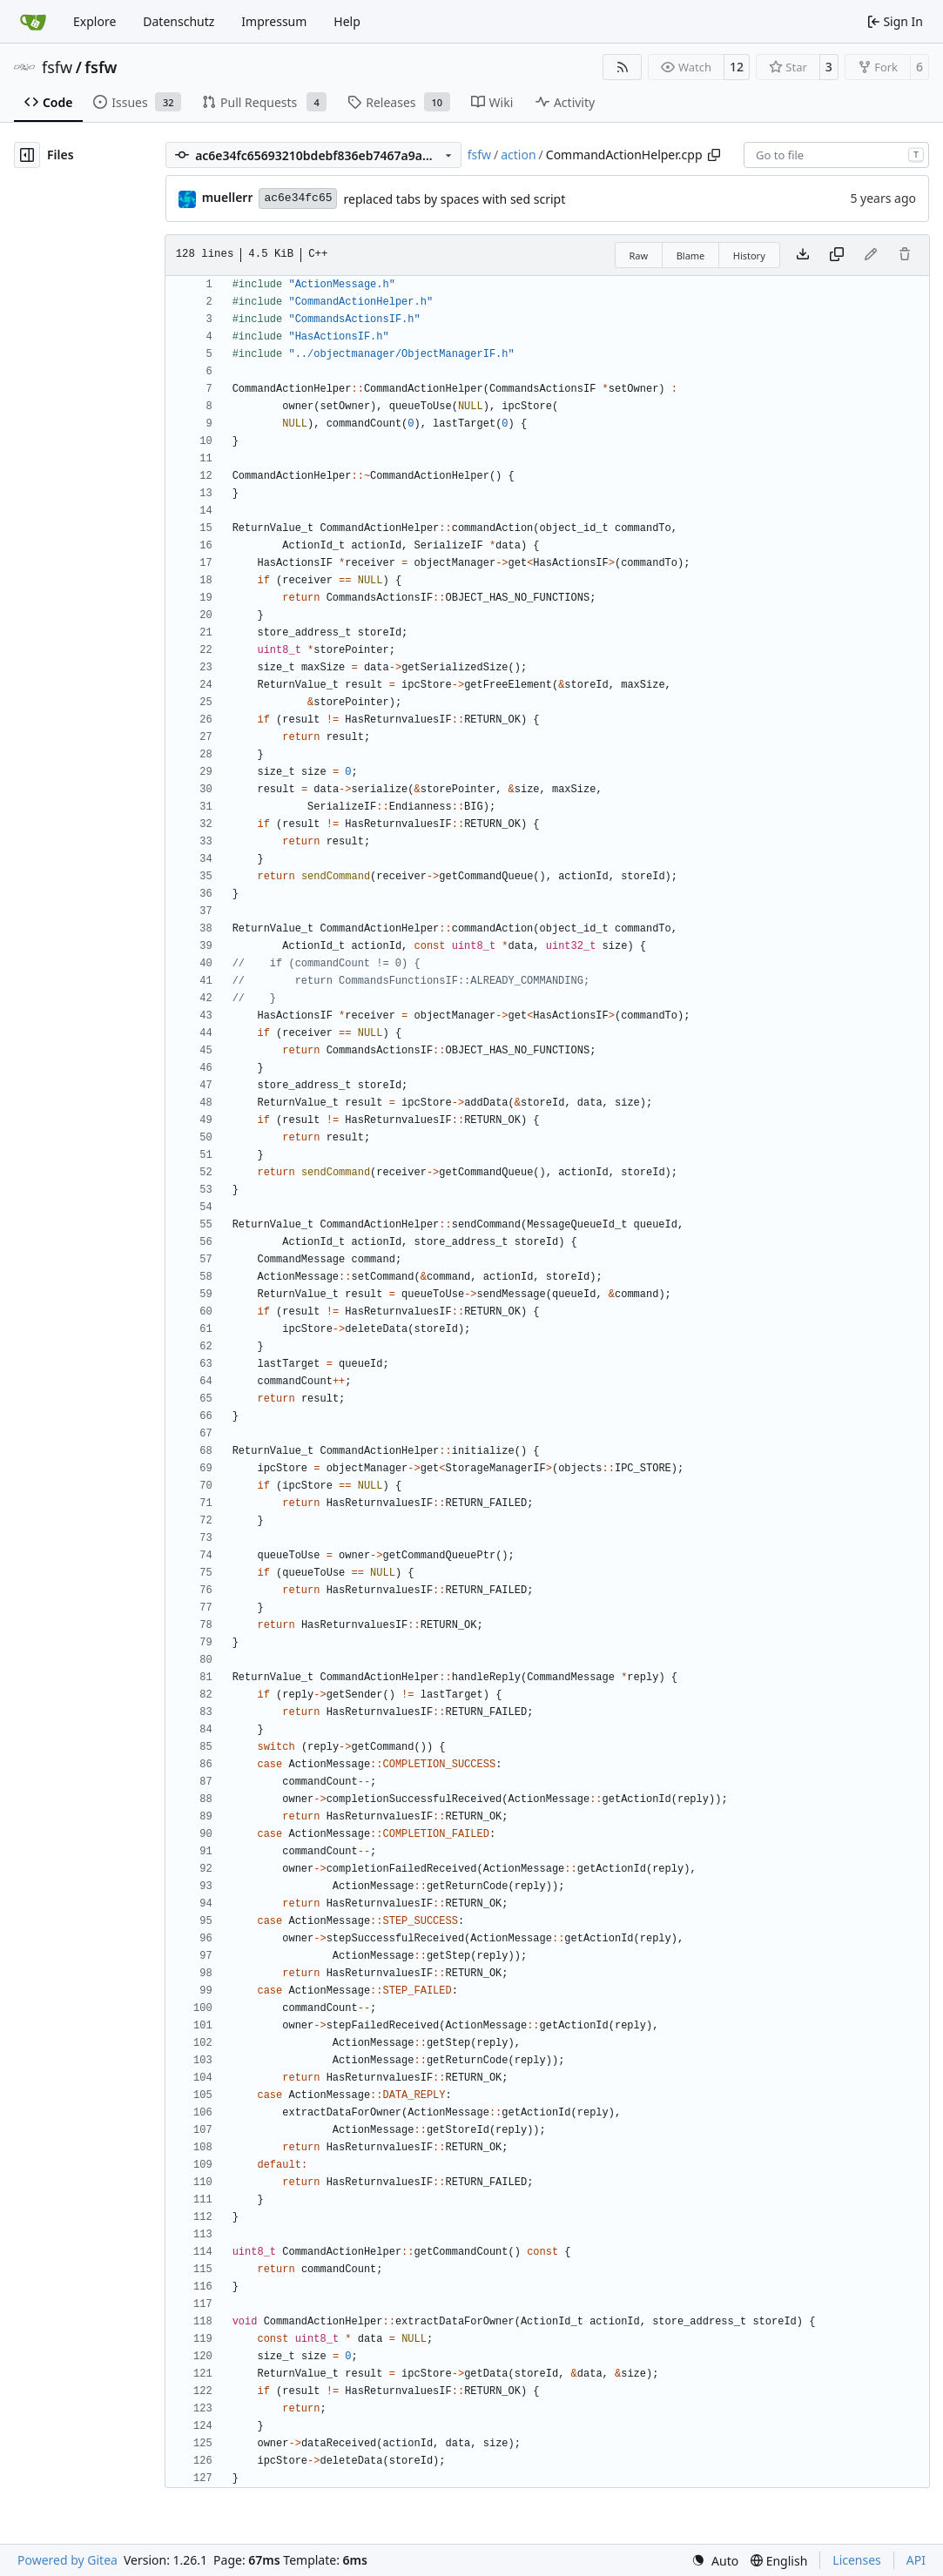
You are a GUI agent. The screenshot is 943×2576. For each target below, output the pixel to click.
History (749, 255)
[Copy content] (837, 255)
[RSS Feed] (623, 67)
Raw (639, 255)
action (518, 154)
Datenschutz (178, 21)
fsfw (57, 67)
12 (737, 66)
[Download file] (803, 255)
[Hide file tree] (27, 155)
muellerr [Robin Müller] (227, 197)
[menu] (714, 2560)
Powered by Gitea (67, 2560)
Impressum (273, 21)
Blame (691, 255)
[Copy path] (714, 155)
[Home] (33, 21)
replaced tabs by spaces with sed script (454, 199)
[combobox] (836, 155)
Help (346, 21)
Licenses (856, 2560)
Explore (94, 21)
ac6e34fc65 (298, 198)
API (916, 2560)
